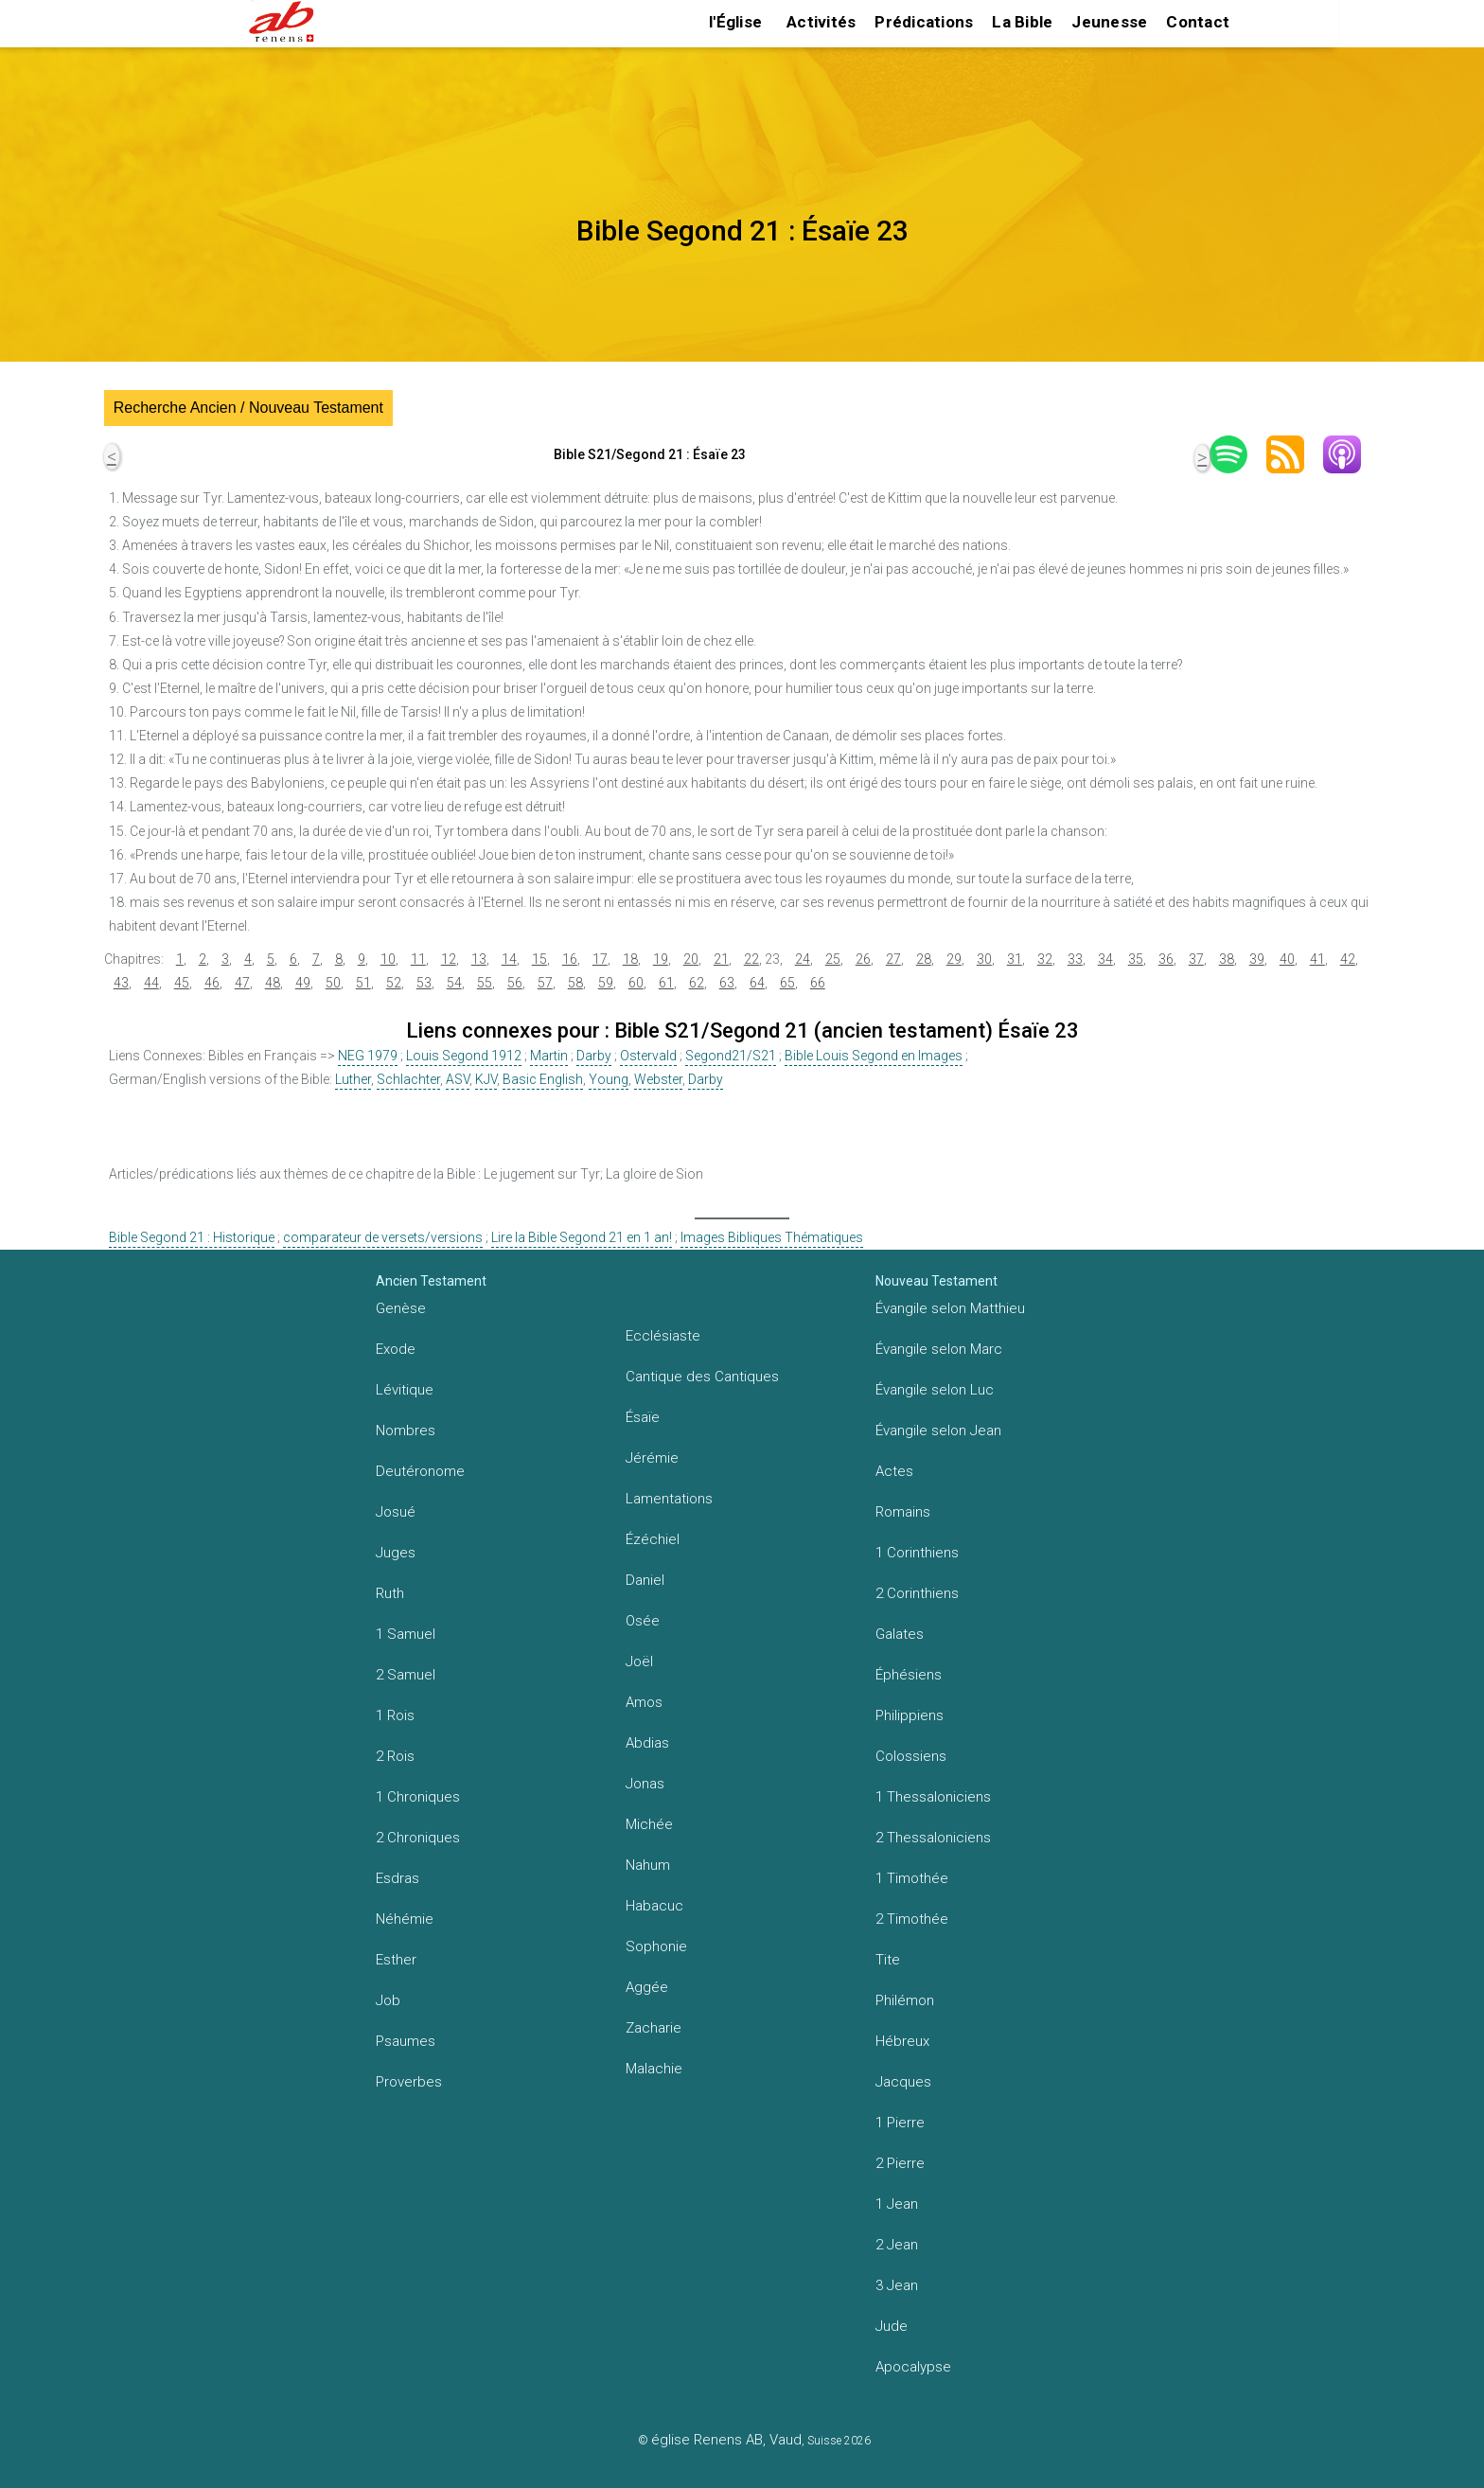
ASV (457, 1079)
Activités (821, 21)
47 (242, 982)
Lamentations (669, 1498)
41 (1317, 959)
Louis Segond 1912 (463, 1055)
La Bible (1022, 21)
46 (212, 982)
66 (817, 982)
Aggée (647, 1987)
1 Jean (896, 2204)
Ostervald (648, 1055)
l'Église (735, 21)
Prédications (923, 21)
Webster (658, 1079)
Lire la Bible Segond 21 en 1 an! (581, 1237)
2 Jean (896, 2244)
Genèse (401, 1308)
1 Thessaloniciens (933, 1796)
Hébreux (902, 2041)
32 (1044, 959)
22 (751, 959)
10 (388, 959)
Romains (902, 1511)
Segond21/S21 (730, 1055)
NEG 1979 (368, 1055)
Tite (887, 1959)
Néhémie (404, 1919)
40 (1287, 959)
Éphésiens (908, 1674)
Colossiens (910, 1756)
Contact (1197, 21)
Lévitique (404, 1389)
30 (984, 959)
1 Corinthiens (917, 1552)
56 (514, 982)
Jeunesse (1109, 21)
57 (545, 982)
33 (1075, 959)
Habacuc (654, 1905)
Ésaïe (643, 1417)
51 (363, 982)
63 (726, 982)
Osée (643, 1620)
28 (923, 959)
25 (832, 959)
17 (600, 959)
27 (893, 959)
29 (954, 959)
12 (448, 959)
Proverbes (409, 2081)
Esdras (397, 1878)
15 (539, 959)
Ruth (390, 1593)
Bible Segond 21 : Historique (191, 1237)
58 (575, 982)
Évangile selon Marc (938, 1349)
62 (696, 982)
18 (630, 959)
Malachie (654, 2068)
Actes (894, 1471)
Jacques (903, 2081)
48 (272, 982)
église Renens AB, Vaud (726, 2439)
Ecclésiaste (663, 1335)
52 (393, 982)
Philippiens (909, 1715)
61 (666, 982)
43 (121, 982)
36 (1166, 959)
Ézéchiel (653, 1539)
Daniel (645, 1580)
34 (1105, 959)
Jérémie (652, 1457)
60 (636, 982)
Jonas (645, 1783)
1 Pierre (900, 2122)
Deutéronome (420, 1471)
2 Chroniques (418, 1837)
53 (424, 982)
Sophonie (656, 1946)
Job (388, 2000)
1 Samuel (405, 1634)
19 (660, 959)
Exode (395, 1349)
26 (863, 959)
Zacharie (653, 2027)
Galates (899, 1634)
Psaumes (405, 2041)
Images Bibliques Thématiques (771, 1237)
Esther (396, 1959)
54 (454, 982)
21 (721, 959)
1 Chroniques (418, 1796)
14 (509, 959)
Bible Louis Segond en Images (874, 1055)
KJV (486, 1079)
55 (484, 982)
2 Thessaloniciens (933, 1837)
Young (608, 1079)
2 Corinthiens (917, 1593)
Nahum (648, 1865)
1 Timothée (911, 1878)
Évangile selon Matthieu (950, 1308)
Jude (891, 2326)
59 (605, 982)
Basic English (543, 1079)
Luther (353, 1079)
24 (802, 959)
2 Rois (395, 1756)
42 (1347, 959)
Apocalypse (913, 2366)
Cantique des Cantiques (702, 1376)
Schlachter (408, 1079)
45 (181, 982)
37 (1196, 959)
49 (302, 982)
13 (478, 959)
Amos (644, 1702)
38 (1226, 959)
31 (1014, 959)
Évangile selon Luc (934, 1389)
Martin (549, 1055)
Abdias (647, 1742)
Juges (395, 1552)
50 (333, 982)
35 (1135, 959)
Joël (639, 1661)
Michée (649, 1824)
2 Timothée (911, 1919)
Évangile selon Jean (938, 1430)
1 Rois (395, 1715)
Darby (593, 1055)
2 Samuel (405, 1674)
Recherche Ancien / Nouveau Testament (248, 408)
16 (569, 959)
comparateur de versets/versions (383, 1237)
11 (418, 959)
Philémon (904, 2000)
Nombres (405, 1430)
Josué (395, 1511)
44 (151, 982)
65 (787, 982)
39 (1256, 959)
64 (757, 982)
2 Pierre (900, 2163)
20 (690, 959)
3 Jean (896, 2285)
